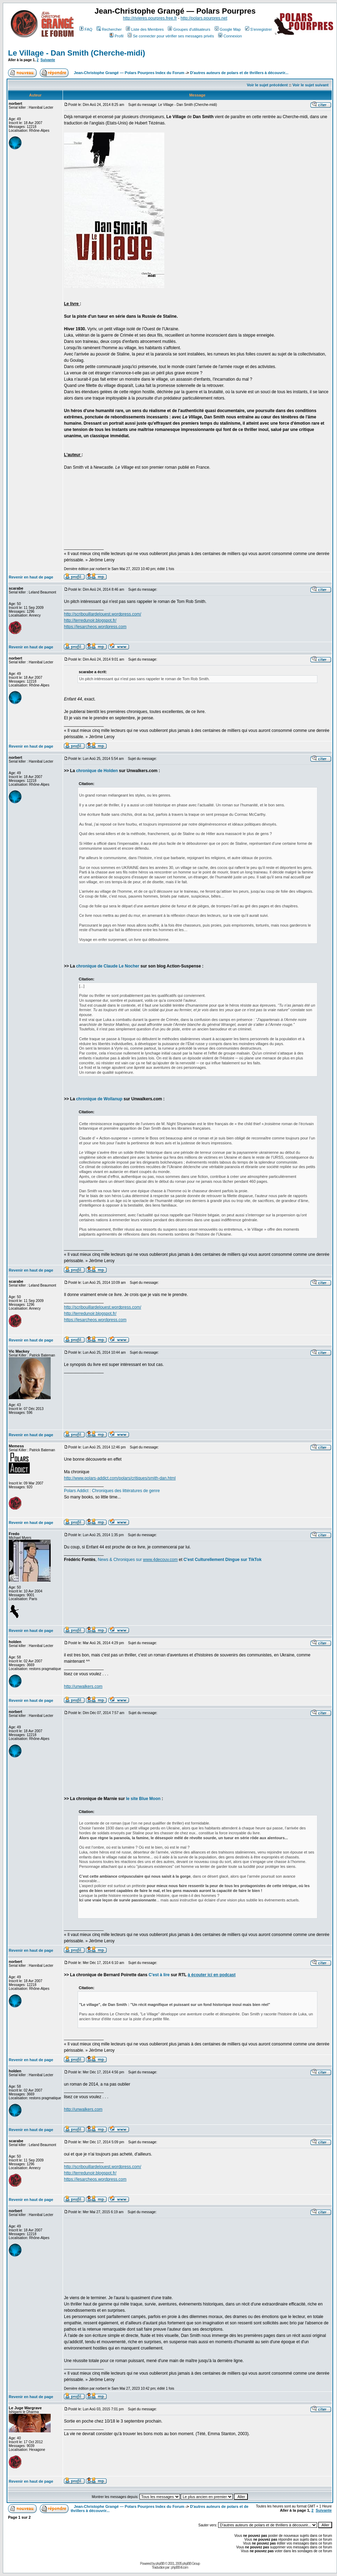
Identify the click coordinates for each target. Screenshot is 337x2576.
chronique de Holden (97, 770)
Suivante (48, 60)
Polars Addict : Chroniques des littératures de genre (112, 1490)
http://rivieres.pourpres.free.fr (150, 18)
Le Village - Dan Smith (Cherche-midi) (76, 53)
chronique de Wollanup (99, 1098)
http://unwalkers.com (83, 1686)
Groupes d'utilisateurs (189, 29)
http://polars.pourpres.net (204, 18)
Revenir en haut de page (31, 577)
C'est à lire (159, 1974)
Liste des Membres (145, 29)
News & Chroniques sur (120, 1559)
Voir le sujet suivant (311, 85)
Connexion (230, 36)
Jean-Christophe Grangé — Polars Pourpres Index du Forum (129, 73)
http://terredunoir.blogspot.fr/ (90, 620)
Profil (116, 36)
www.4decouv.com (160, 1559)
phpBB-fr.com (179, 2567)
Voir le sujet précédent (267, 85)
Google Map (228, 29)
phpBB (160, 2564)
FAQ (85, 29)
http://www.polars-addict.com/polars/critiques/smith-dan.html (119, 1478)
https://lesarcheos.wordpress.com (95, 626)
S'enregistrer (258, 29)
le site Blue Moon (143, 1798)
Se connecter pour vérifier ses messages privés (171, 36)
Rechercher (109, 29)
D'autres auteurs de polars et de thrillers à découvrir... (239, 73)
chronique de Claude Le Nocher (107, 966)
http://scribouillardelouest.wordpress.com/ (102, 614)
